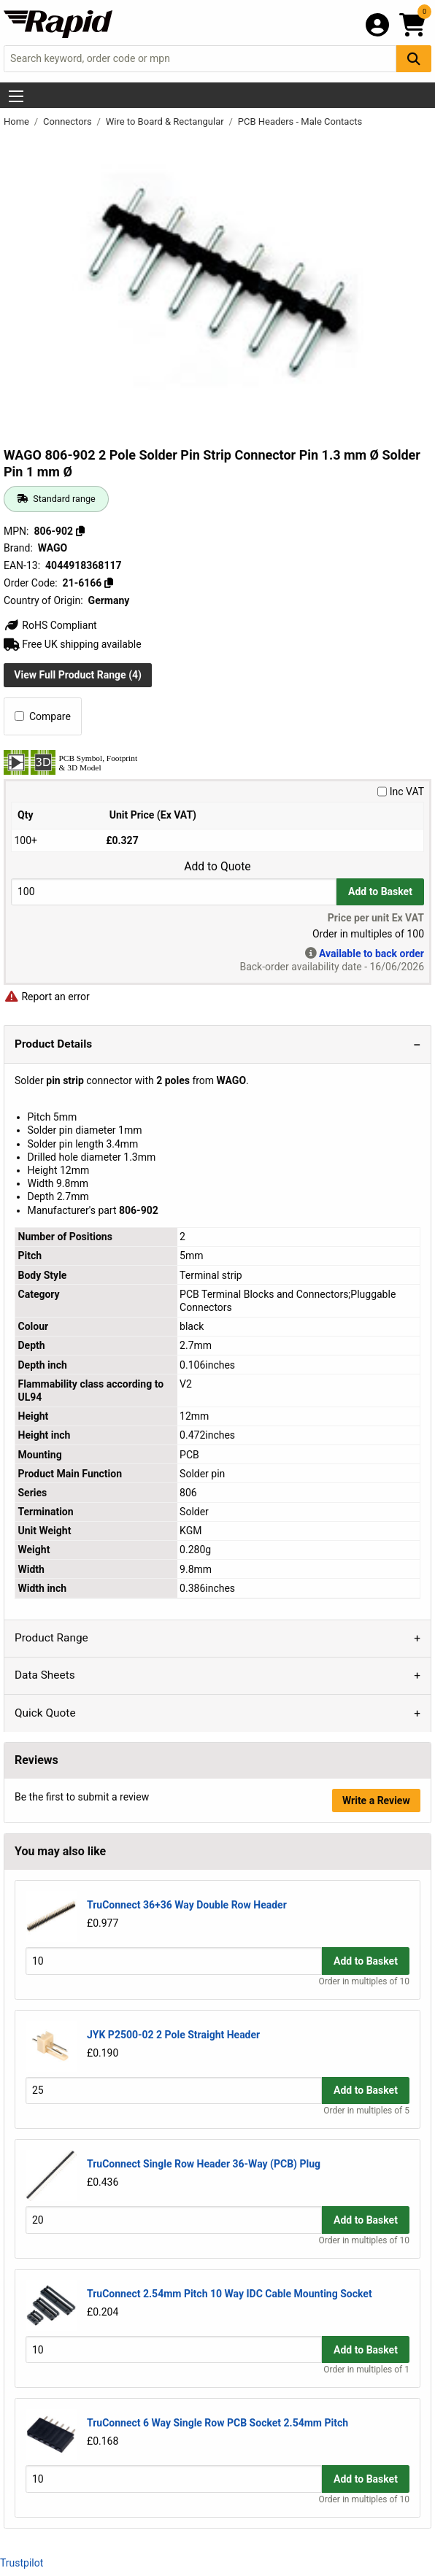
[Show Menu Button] (16, 96)
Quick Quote (45, 1713)
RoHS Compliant (50, 625)
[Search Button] (413, 58)
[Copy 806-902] (80, 531)
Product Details (53, 1044)
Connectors (68, 121)
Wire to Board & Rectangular (166, 121)
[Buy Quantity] (173, 891)
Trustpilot (21, 2563)
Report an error (47, 996)
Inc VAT (400, 791)
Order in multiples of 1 (366, 2369)
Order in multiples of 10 (364, 1981)
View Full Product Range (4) (78, 675)
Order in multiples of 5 (366, 2110)
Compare (43, 716)
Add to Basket (380, 891)
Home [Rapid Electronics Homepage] (17, 121)
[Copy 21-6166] (108, 583)
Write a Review (376, 1800)
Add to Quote (217, 867)
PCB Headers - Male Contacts (300, 121)
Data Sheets (45, 1675)
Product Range (51, 1637)
